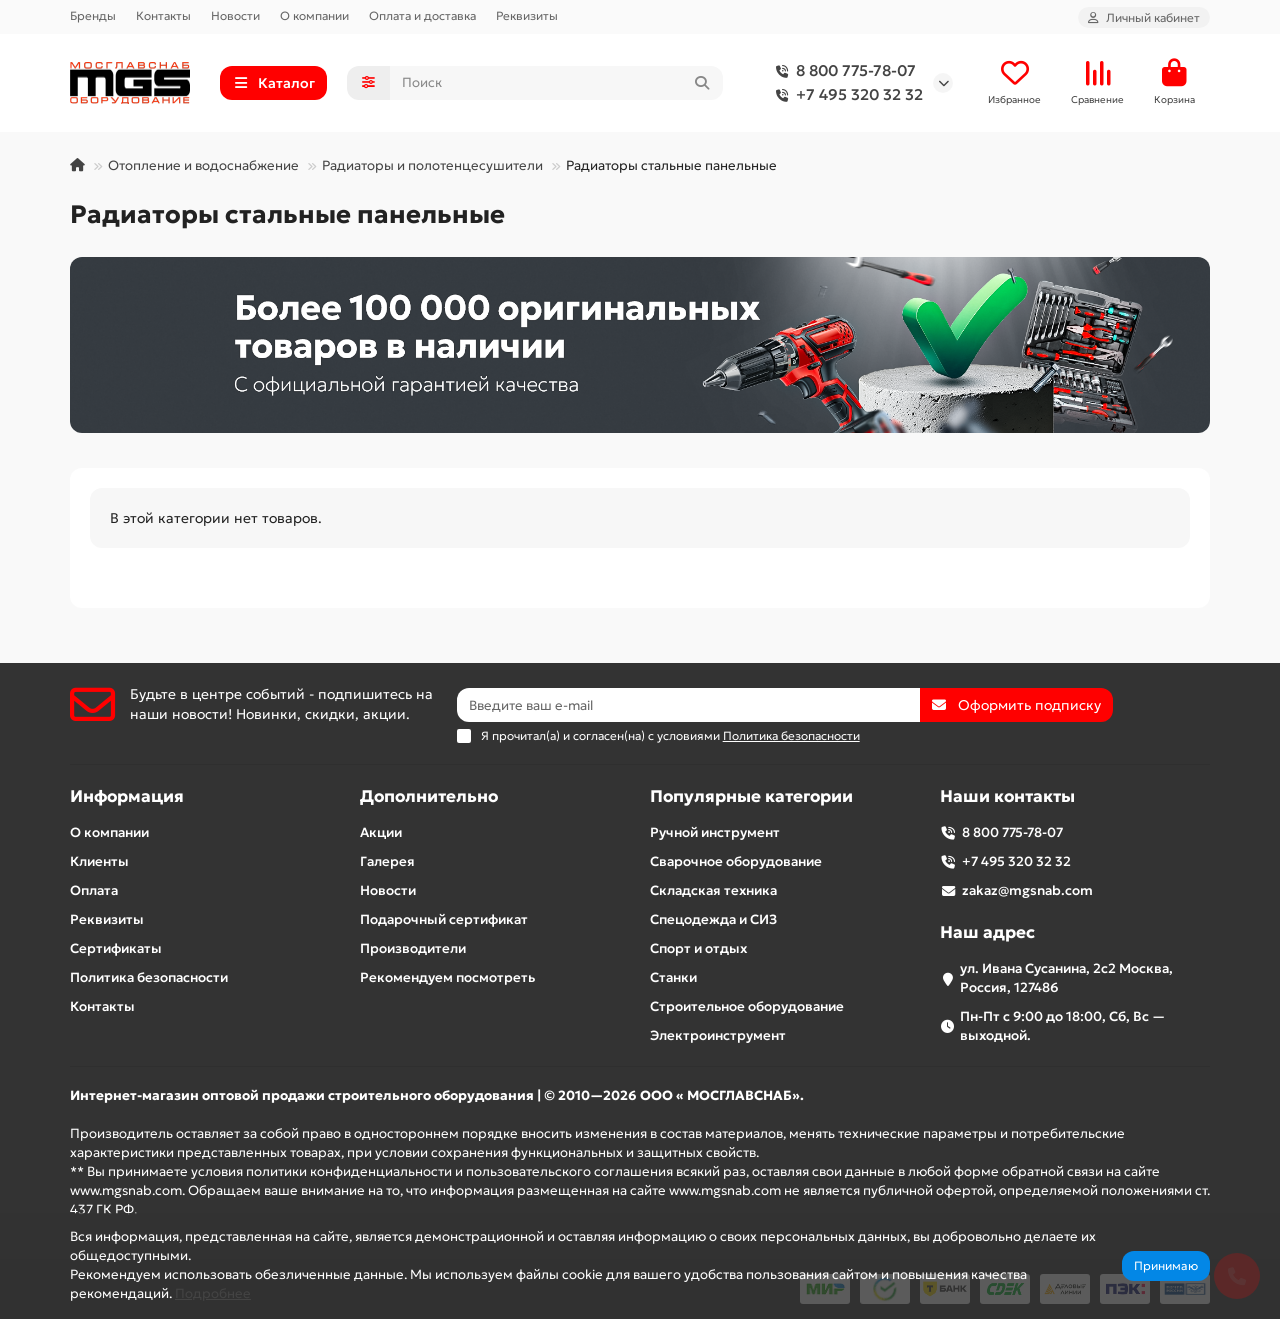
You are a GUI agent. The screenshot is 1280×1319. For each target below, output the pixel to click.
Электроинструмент (718, 1035)
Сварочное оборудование (736, 861)
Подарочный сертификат (444, 919)
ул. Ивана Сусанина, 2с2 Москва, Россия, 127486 (1066, 978)
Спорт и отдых (698, 948)
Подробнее (213, 1293)
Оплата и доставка (422, 15)
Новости (235, 15)
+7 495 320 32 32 (845, 95)
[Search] (557, 83)
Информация (127, 796)
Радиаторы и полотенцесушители (432, 165)
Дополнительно (429, 796)
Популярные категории (751, 796)
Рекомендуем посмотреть (447, 977)
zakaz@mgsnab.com (1027, 890)
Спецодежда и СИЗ (713, 919)
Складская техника (713, 890)
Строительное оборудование (747, 1006)
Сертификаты (116, 948)
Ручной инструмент (715, 832)
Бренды (93, 15)
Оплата (94, 890)
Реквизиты (527, 15)
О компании (314, 15)
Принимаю (1166, 1265)
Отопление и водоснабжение (203, 165)
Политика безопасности (149, 977)
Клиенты (99, 861)
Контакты (163, 15)
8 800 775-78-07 (842, 71)
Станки (673, 977)
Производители (413, 948)
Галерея (387, 861)
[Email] (689, 705)
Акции (381, 832)
